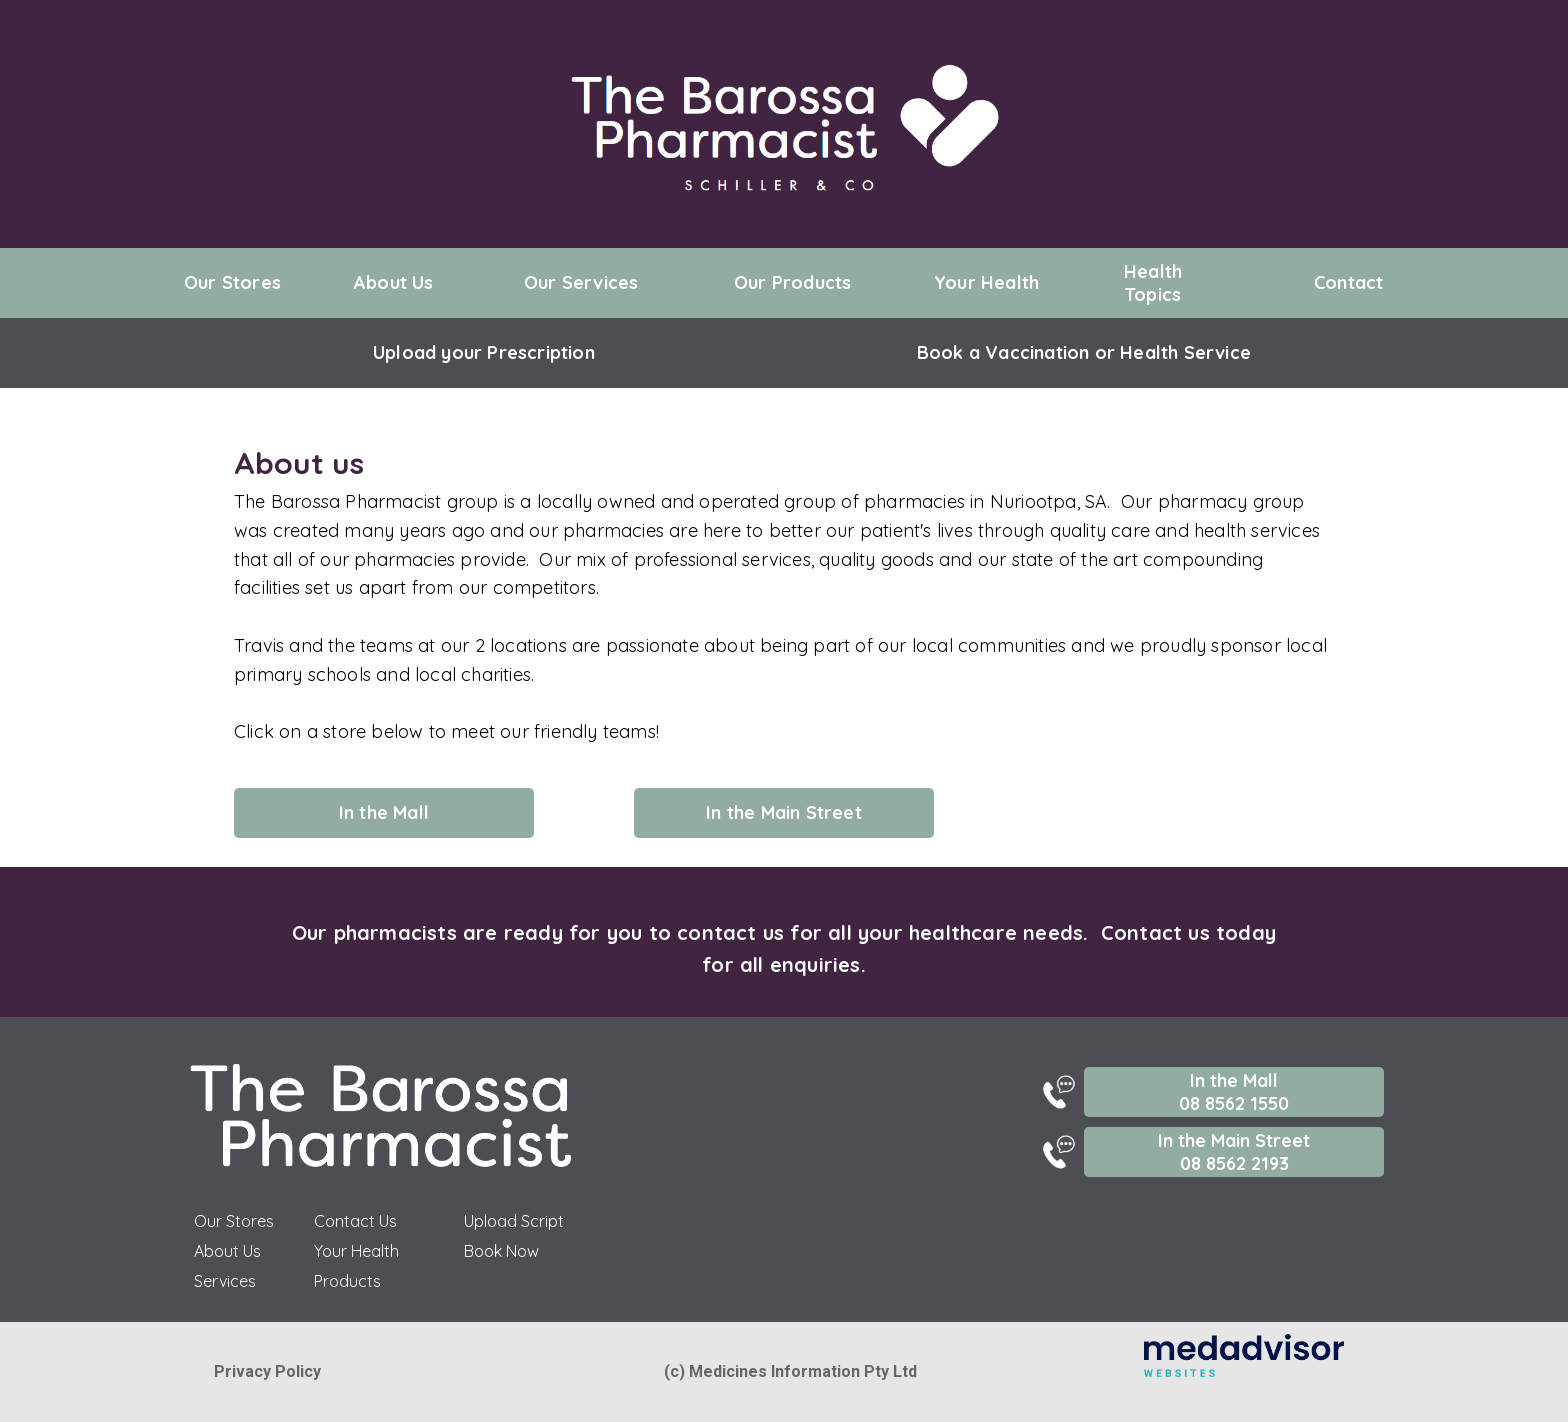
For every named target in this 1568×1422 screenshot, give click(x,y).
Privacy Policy (267, 1371)
